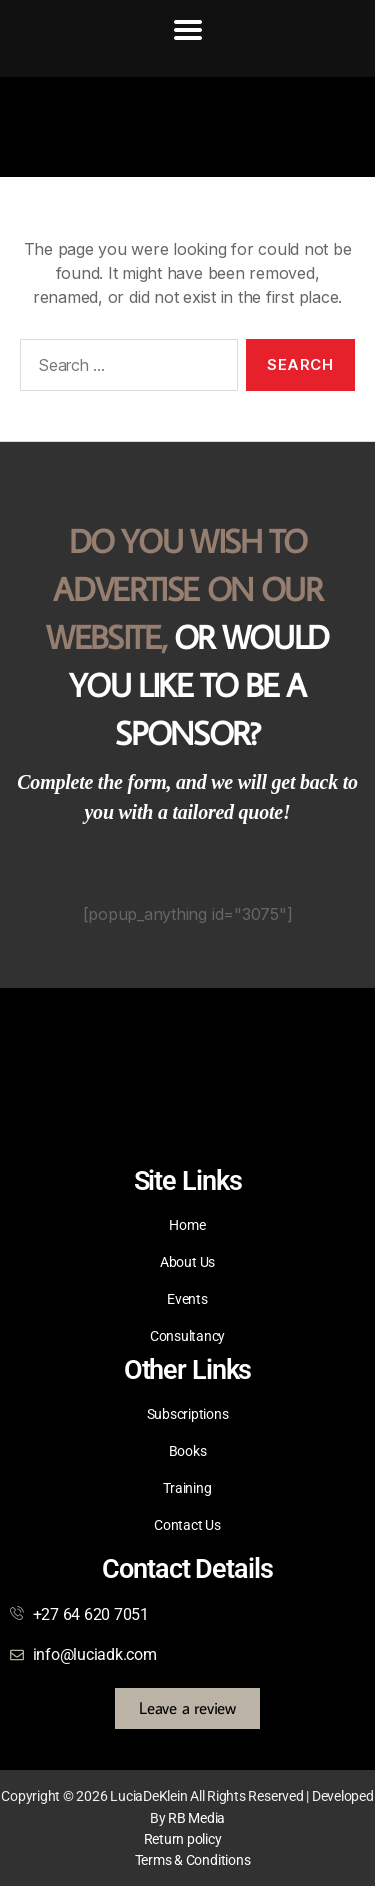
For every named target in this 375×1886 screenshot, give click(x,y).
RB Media (196, 1818)
